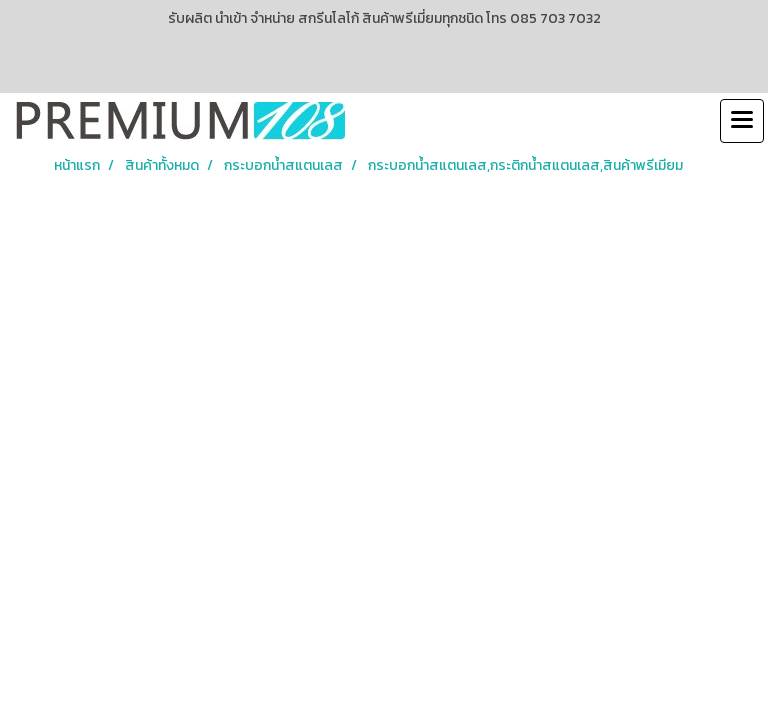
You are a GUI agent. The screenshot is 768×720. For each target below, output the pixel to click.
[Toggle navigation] (742, 121)
